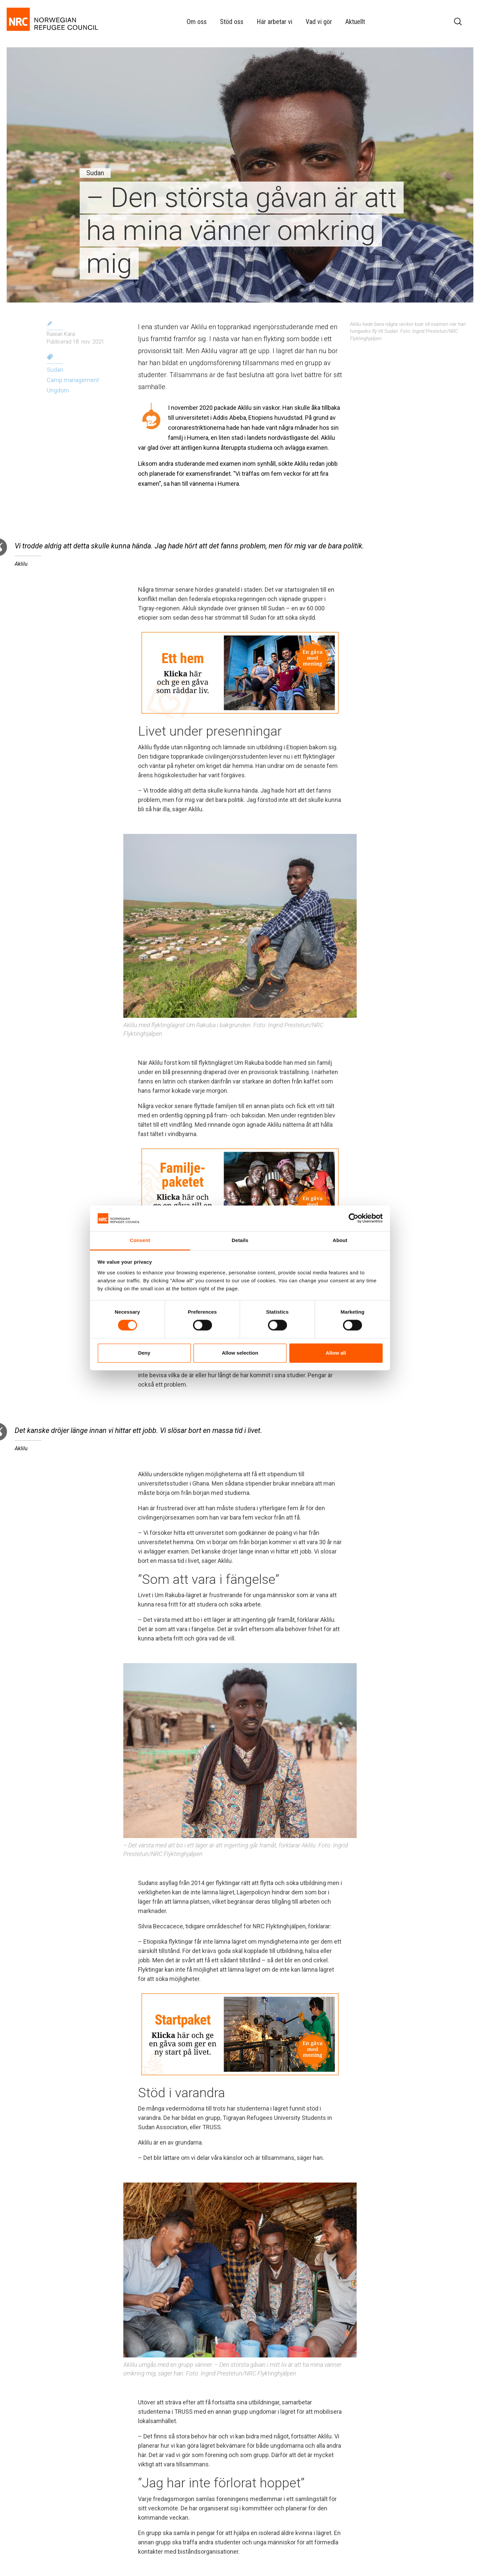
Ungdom (58, 390)
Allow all (336, 1353)
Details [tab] (240, 1240)
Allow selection (240, 1353)
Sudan (55, 369)
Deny (144, 1353)
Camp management (73, 379)
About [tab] (340, 1240)
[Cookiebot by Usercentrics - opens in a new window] (353, 1218)
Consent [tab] (140, 1240)
